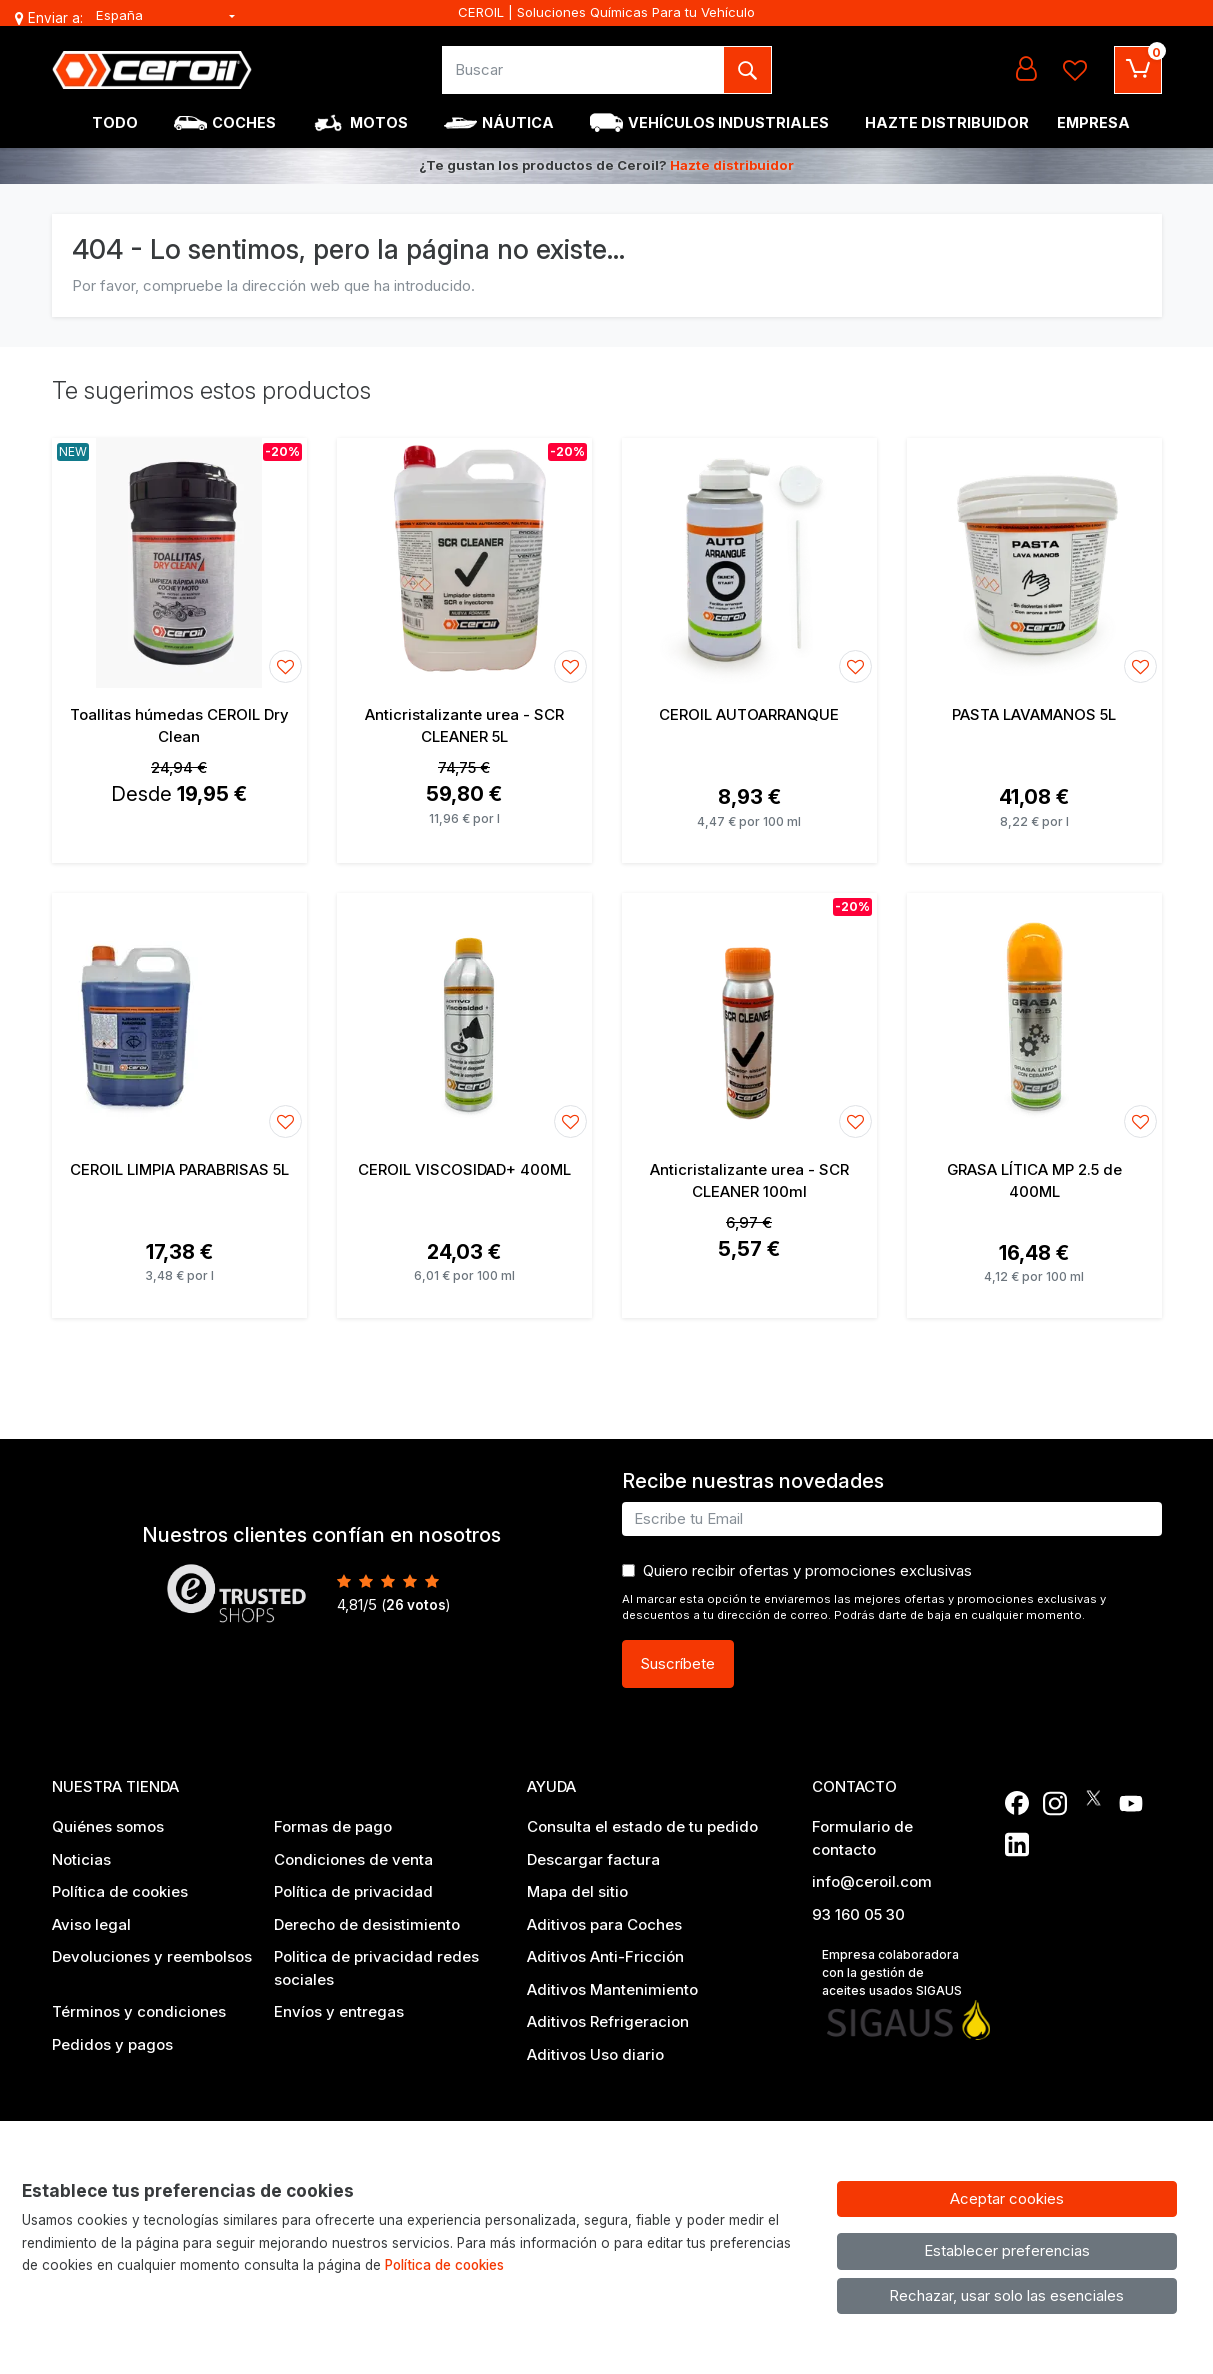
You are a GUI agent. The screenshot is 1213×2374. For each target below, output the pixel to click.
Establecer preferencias (1007, 2250)
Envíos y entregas (339, 2011)
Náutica (518, 122)
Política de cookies (120, 1891)
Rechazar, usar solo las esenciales (1006, 2295)
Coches (244, 122)
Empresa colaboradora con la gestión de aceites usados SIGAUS (892, 1972)
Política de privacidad (353, 1891)
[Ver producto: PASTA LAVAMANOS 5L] (1034, 563)
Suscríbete (677, 1663)
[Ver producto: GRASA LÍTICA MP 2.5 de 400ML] (1034, 1018)
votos (416, 1605)
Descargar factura (593, 1859)
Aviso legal (91, 1924)
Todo (115, 122)
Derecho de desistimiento (367, 1924)
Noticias (81, 1859)
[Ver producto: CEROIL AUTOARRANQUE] (749, 563)
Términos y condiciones (139, 2011)
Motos (379, 122)
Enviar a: (55, 18)
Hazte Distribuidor (947, 122)
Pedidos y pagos (112, 2044)
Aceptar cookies (1007, 2198)
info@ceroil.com (872, 1881)
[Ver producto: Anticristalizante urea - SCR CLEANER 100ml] (749, 1018)
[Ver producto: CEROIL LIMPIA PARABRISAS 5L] (179, 1018)
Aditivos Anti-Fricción (605, 1956)
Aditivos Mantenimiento (612, 1989)
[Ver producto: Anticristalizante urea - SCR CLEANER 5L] (464, 563)
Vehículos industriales (728, 122)
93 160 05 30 (858, 1914)
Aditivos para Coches (604, 1924)
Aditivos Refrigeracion (608, 2021)
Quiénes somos (108, 1826)
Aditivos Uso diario (595, 2054)
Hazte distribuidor (732, 165)
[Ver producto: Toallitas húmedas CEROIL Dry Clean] (179, 563)
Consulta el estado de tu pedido (642, 1826)
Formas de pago (333, 1826)
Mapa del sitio (577, 1891)
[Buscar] (583, 70)
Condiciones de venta (353, 1859)
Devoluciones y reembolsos (152, 1956)
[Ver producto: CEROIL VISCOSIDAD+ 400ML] (464, 1018)
